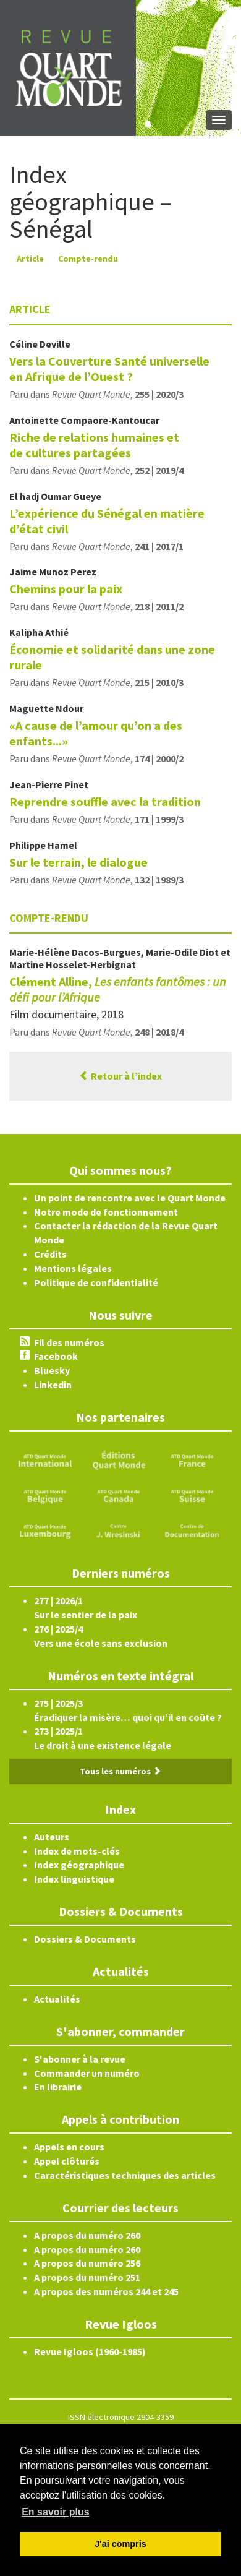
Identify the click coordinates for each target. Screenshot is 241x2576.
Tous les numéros (120, 1771)
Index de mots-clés (77, 1851)
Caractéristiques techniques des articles (125, 2175)
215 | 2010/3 (159, 682)
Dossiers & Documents (85, 1939)
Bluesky (52, 1370)
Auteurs (51, 1837)
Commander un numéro (87, 2073)
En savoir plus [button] (55, 2512)
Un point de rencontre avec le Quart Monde (130, 1197)
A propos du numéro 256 (87, 2263)
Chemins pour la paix (65, 588)
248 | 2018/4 (159, 1032)
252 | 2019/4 (159, 470)
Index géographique (79, 1864)
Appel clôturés (66, 2161)
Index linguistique (74, 1879)
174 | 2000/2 (159, 758)
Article (30, 258)
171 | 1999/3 (159, 819)
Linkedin (53, 1384)
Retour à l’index (120, 1076)
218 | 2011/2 (159, 606)
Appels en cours (69, 2146)
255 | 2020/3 (159, 394)
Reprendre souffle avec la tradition (105, 801)
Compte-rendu (88, 258)
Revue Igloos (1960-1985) (90, 2351)
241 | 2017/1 (159, 546)
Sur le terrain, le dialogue (78, 862)
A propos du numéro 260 (87, 2235)
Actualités (57, 1999)
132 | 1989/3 (159, 880)
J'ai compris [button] (120, 2544)
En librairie (58, 2086)
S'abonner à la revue (79, 2059)
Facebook (56, 1356)
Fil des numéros (69, 1342)
